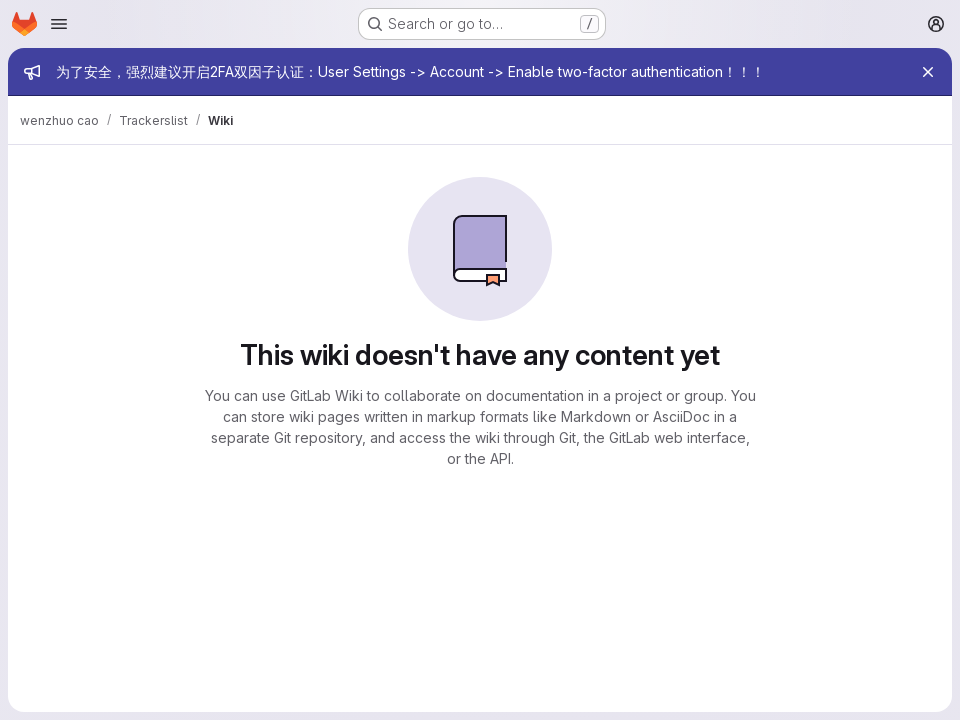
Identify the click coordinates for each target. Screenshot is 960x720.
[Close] (928, 72)
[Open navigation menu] (59, 24)
